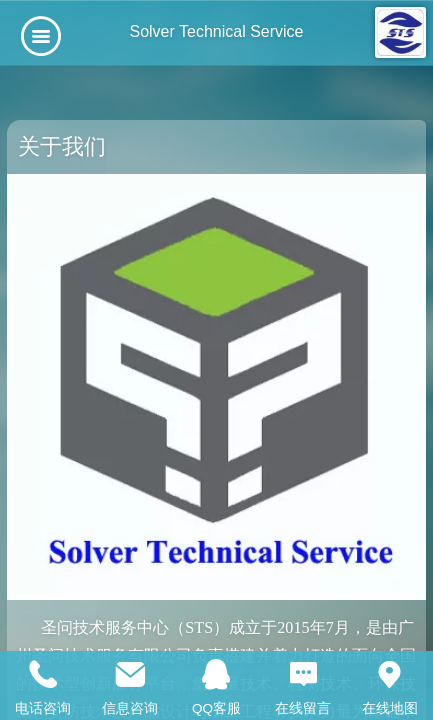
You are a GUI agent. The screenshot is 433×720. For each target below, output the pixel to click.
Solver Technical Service (216, 31)
